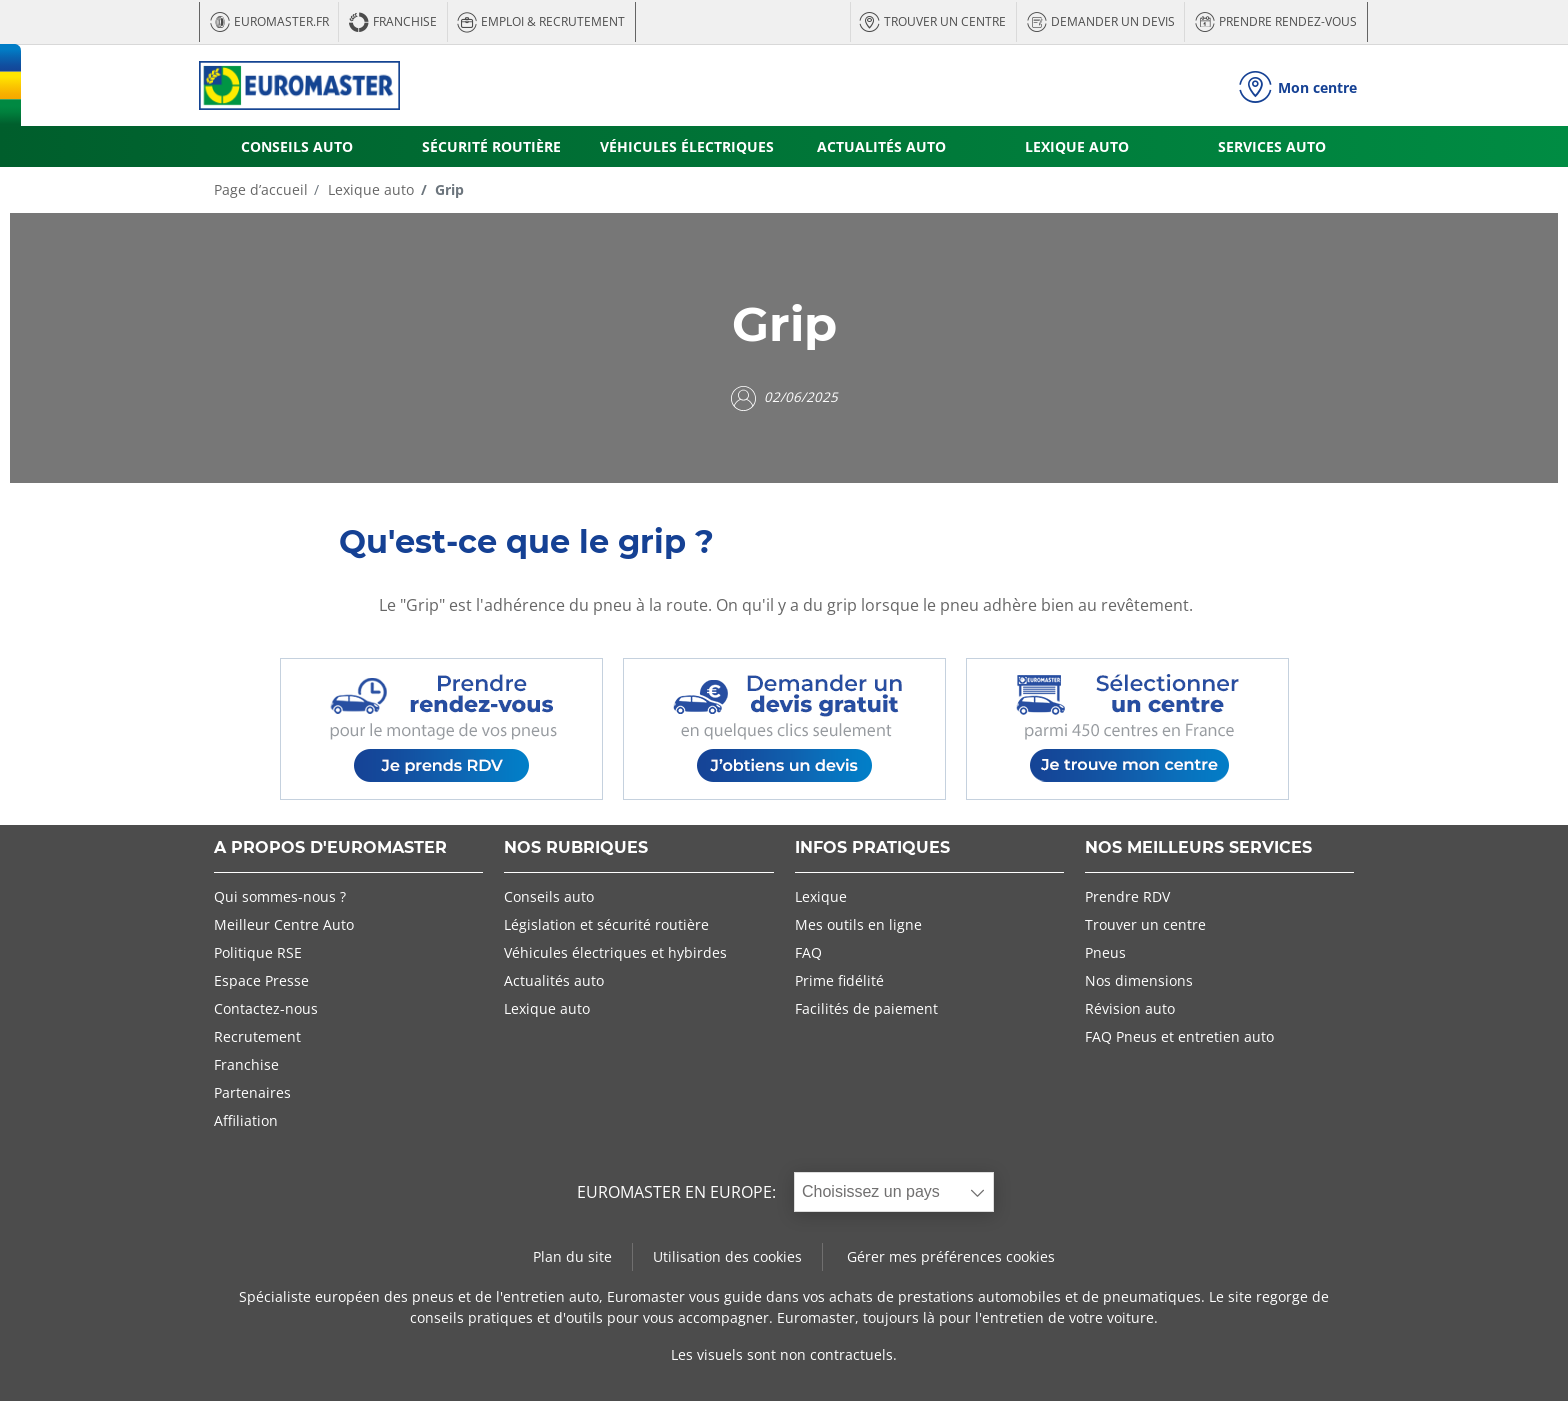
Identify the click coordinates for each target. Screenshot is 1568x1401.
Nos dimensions (1139, 980)
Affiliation (246, 1120)
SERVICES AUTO (1272, 146)
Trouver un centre (1145, 924)
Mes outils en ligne (858, 924)
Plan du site (572, 1256)
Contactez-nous (266, 1008)
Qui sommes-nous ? (280, 896)
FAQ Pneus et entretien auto (1179, 1036)
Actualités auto (554, 980)
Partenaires (252, 1092)
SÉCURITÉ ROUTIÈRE (491, 146)
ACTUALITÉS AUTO (881, 146)
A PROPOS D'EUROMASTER (330, 848)
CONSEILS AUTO (297, 146)
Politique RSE (258, 952)
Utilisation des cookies (727, 1256)
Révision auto (1130, 1008)
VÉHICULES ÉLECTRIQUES (687, 146)
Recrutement (257, 1036)
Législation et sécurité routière (606, 924)
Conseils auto (549, 896)
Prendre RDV (1127, 896)
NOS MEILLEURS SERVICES (1198, 848)
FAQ (808, 952)
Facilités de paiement (866, 1008)
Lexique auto (369, 189)
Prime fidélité (839, 980)
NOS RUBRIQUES (576, 848)
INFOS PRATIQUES (872, 848)
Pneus (1105, 952)
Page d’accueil (261, 189)
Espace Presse (261, 980)
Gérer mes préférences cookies (951, 1256)
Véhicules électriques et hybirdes (615, 952)
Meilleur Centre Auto (284, 924)
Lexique (821, 896)
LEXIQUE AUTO (1077, 146)
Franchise (246, 1064)
